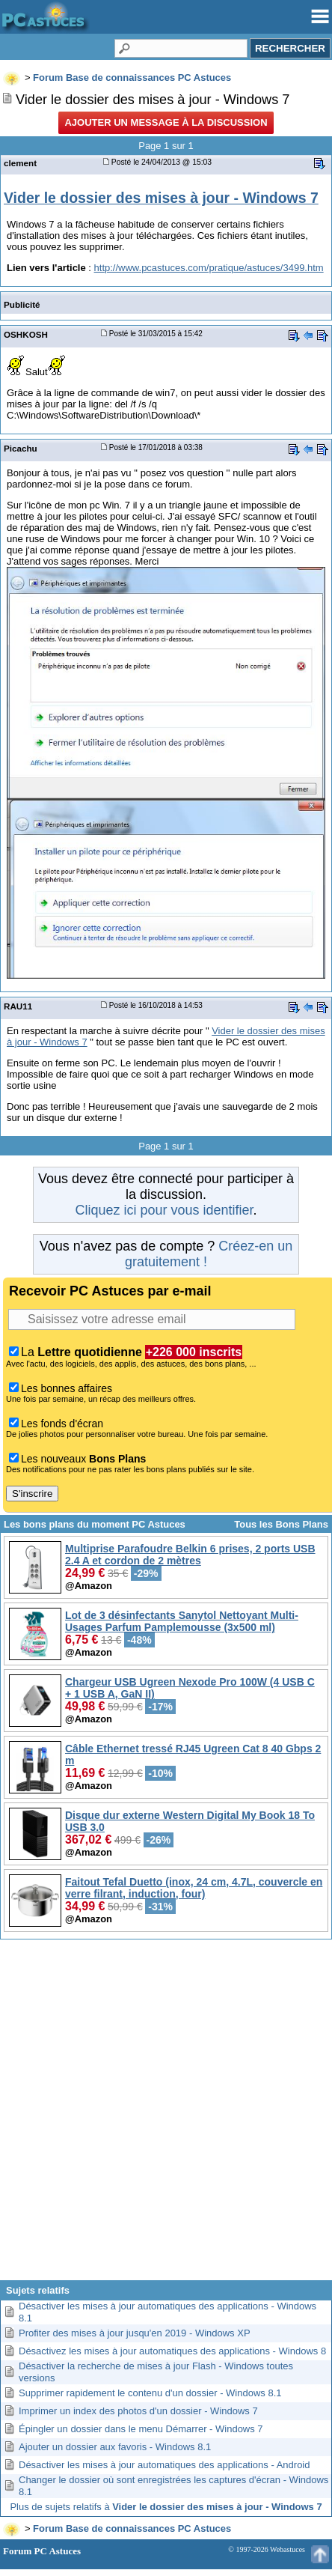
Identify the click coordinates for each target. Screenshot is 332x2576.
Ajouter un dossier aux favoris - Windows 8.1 (115, 2446)
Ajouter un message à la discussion (165, 122)
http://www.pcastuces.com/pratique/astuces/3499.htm (209, 267)
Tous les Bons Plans (281, 1524)
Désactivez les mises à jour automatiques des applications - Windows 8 (172, 2351)
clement (20, 163)
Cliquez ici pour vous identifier (164, 1210)
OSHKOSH (26, 334)
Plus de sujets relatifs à (166, 2506)
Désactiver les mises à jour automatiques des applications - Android (164, 2464)
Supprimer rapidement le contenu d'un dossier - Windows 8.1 (150, 2393)
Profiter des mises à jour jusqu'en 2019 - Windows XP (134, 2333)
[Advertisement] (164, 2115)
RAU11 (18, 1006)
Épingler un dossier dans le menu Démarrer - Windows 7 (141, 2428)
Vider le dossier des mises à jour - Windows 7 (161, 197)
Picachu (20, 448)
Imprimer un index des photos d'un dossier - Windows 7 (138, 2410)
